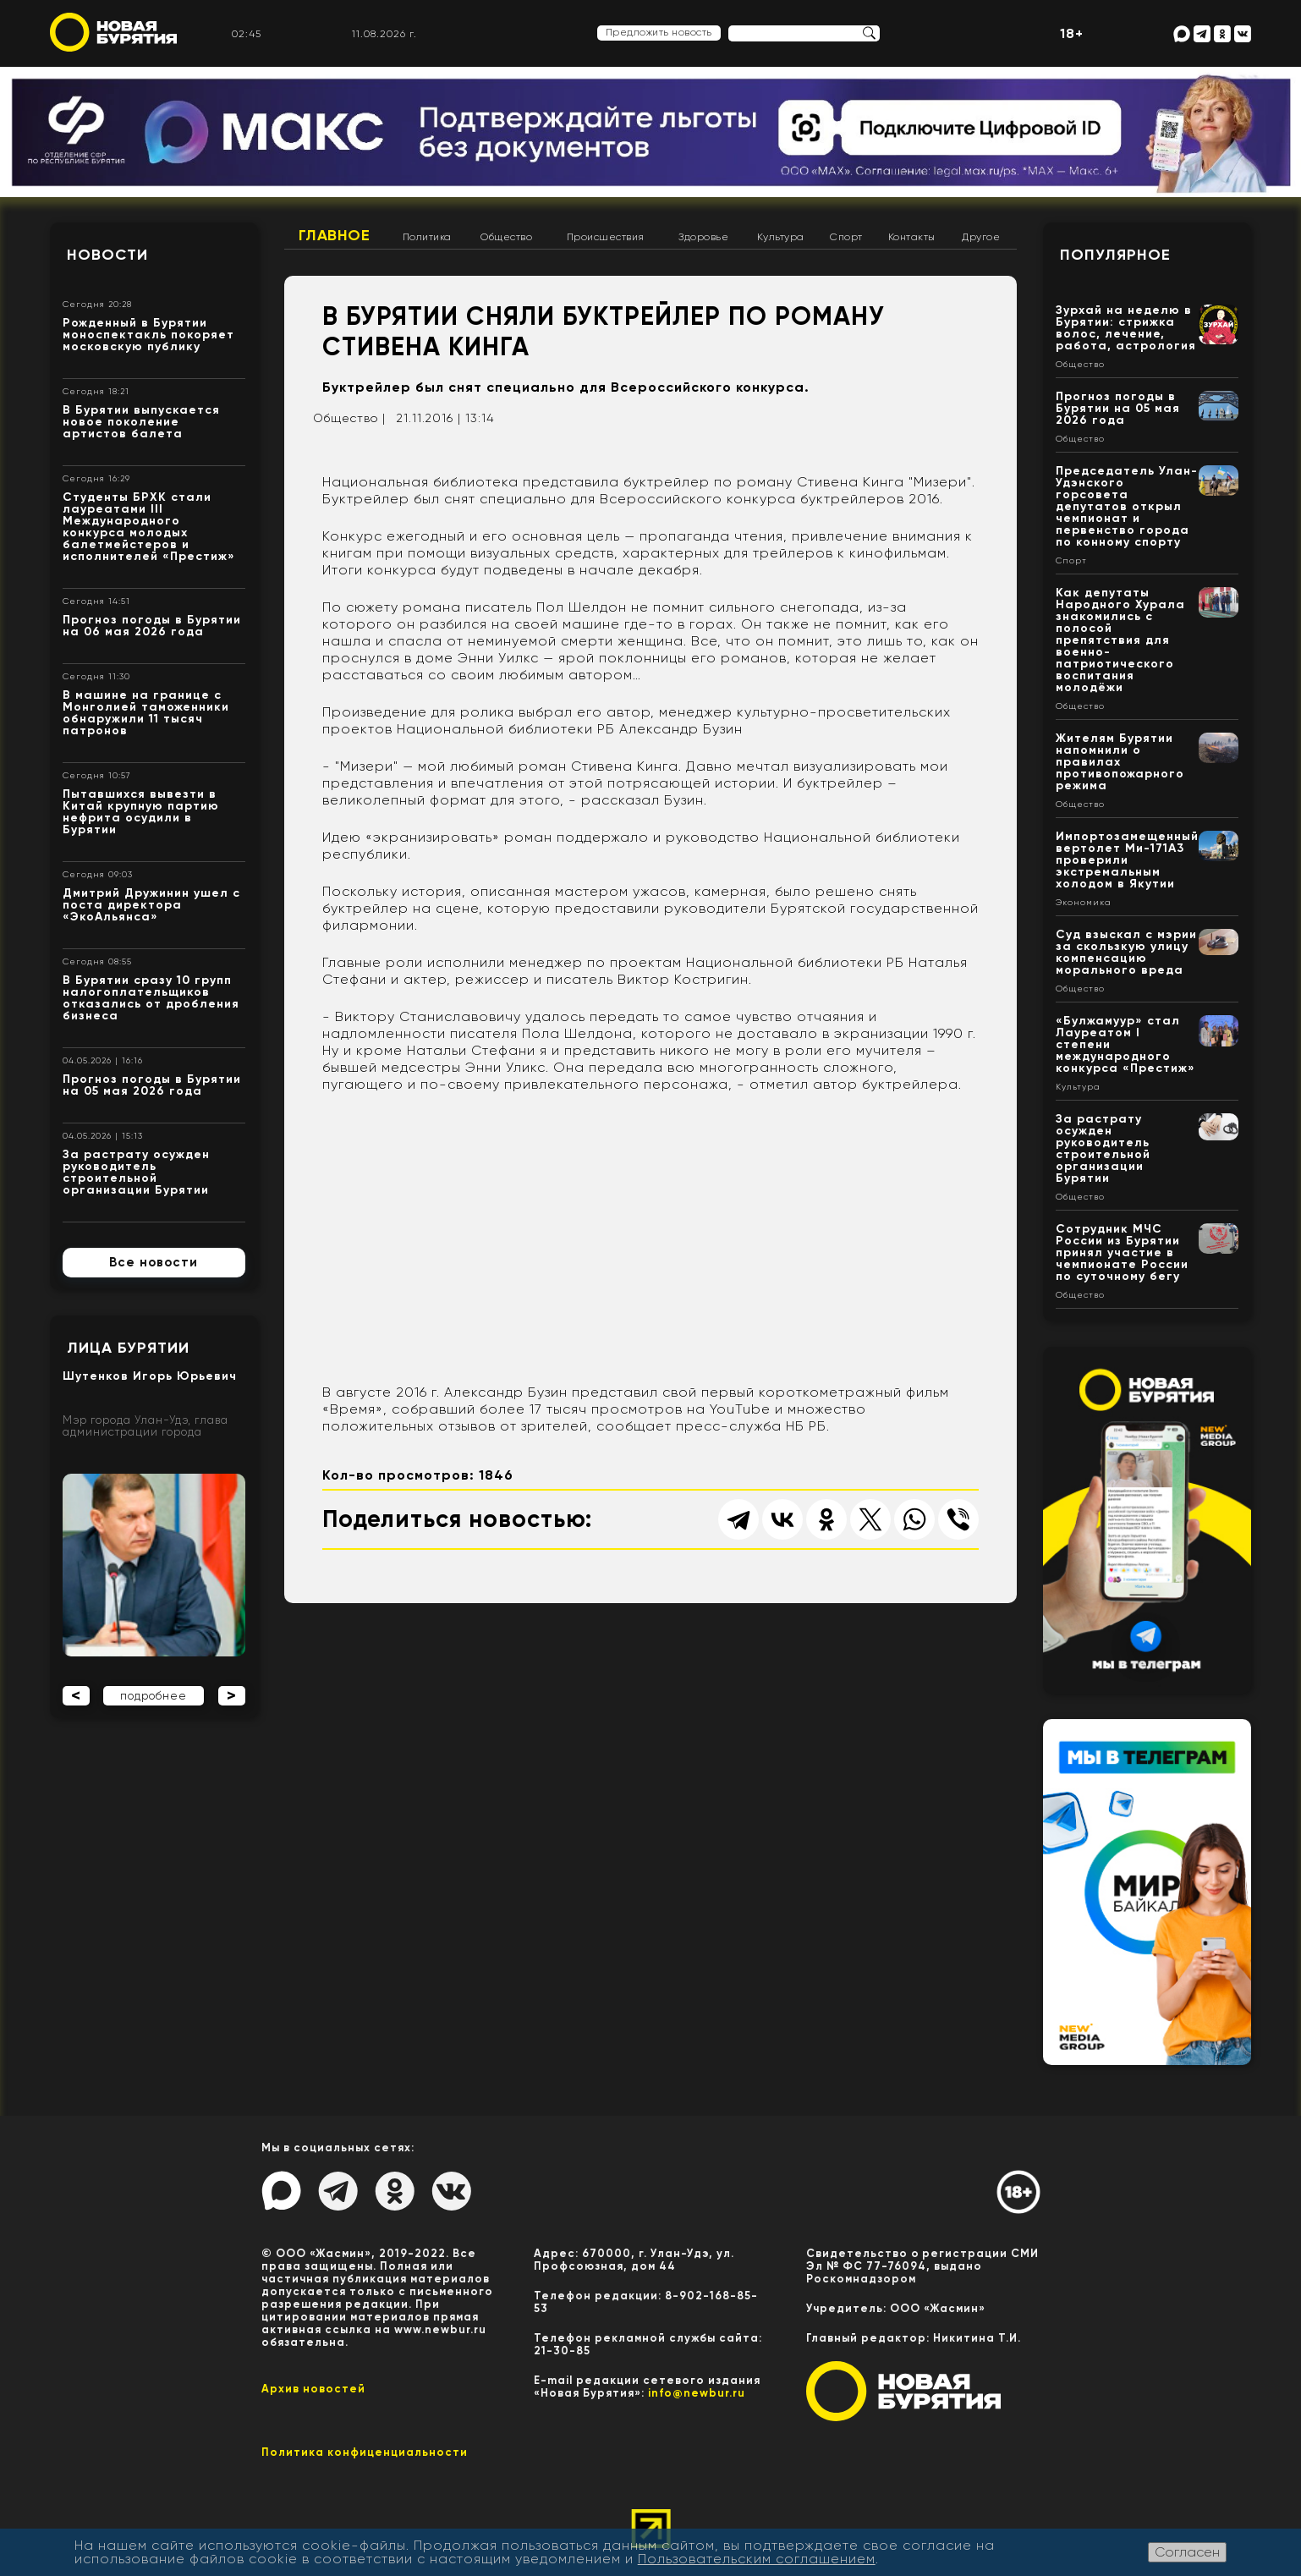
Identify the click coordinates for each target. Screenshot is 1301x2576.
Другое (981, 237)
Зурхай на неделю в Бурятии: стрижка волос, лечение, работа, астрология (1126, 328)
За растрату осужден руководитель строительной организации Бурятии (136, 1172)
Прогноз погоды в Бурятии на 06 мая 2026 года (152, 625)
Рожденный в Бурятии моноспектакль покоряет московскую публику (148, 335)
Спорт (846, 237)
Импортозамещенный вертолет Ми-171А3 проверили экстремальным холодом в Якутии (1127, 860)
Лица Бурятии (128, 1347)
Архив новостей (313, 2388)
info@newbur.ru (696, 2393)
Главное (335, 235)
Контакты (912, 237)
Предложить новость (659, 32)
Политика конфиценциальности (364, 2452)
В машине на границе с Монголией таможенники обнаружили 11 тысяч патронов (146, 713)
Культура (780, 237)
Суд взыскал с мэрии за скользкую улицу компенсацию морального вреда (1126, 952)
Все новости (153, 1262)
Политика (427, 237)
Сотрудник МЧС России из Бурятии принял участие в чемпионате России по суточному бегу (1122, 1252)
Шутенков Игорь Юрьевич (150, 1376)
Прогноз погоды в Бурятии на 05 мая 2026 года (152, 1085)
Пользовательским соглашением (757, 2559)
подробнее (153, 1695)
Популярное (1115, 254)
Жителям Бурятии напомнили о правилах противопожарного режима (1120, 762)
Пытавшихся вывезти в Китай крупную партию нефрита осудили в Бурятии (141, 812)
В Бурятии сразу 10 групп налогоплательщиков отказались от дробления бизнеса (151, 998)
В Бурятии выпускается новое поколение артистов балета (141, 422)
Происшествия (606, 237)
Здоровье (703, 237)
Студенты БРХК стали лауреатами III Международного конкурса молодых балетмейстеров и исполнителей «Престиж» (149, 526)
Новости (107, 254)
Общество (506, 237)
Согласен (1187, 2552)
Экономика (1084, 902)
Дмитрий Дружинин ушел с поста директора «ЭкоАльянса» (151, 905)
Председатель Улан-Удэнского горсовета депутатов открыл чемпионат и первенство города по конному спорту (1127, 506)
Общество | (349, 418)
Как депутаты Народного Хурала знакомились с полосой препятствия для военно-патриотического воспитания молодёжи (1120, 640)
